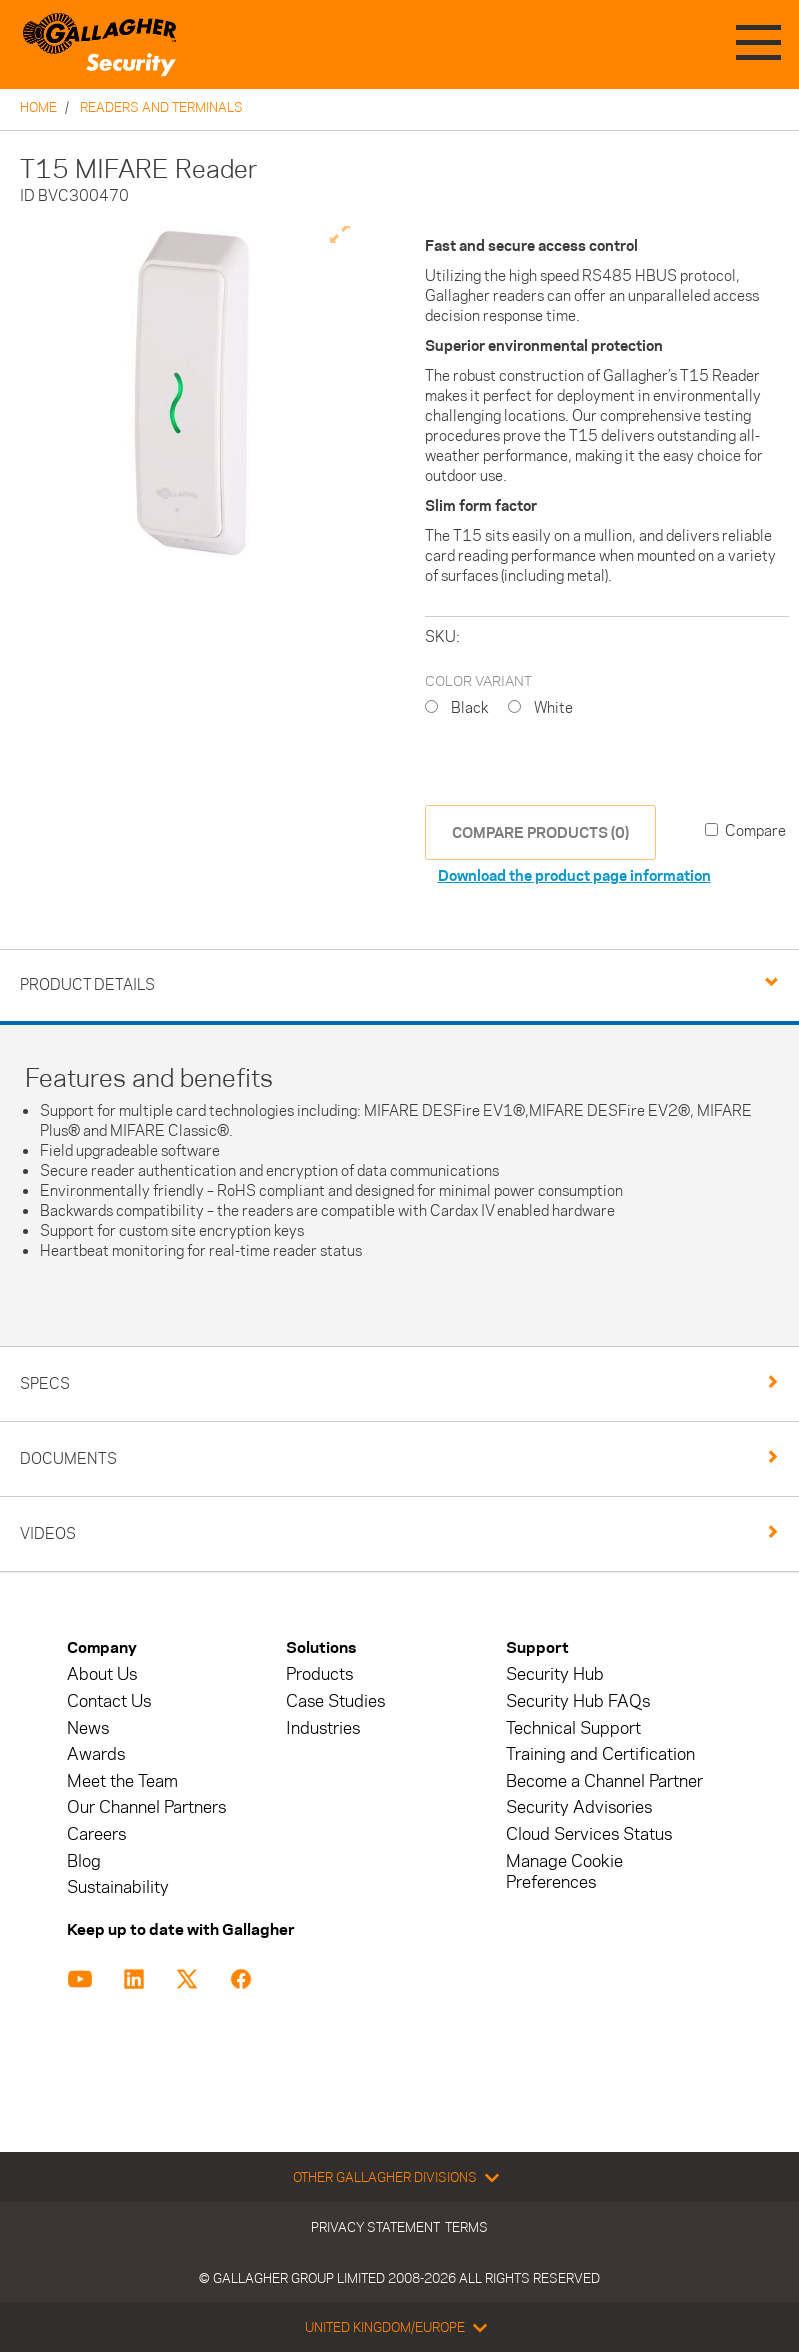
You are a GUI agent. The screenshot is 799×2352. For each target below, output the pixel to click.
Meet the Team (122, 1781)
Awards (96, 1754)
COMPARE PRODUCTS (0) (540, 832)
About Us (102, 1674)
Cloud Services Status (589, 1834)
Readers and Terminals (161, 107)
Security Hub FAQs (578, 1701)
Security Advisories (579, 1807)
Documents (68, 1458)
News (88, 1728)
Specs (45, 1383)
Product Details (87, 984)
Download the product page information (574, 875)
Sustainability (118, 1887)
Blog (84, 1861)
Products (319, 1674)
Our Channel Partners (146, 1807)
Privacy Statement (375, 2227)
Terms (466, 2227)
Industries (323, 1728)
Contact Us (109, 1701)
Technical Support (573, 1728)
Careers (96, 1834)
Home (38, 107)
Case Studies (335, 1701)
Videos (48, 1533)
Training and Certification (600, 1754)
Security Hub (555, 1674)
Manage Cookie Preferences (564, 1872)
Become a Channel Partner (604, 1781)
